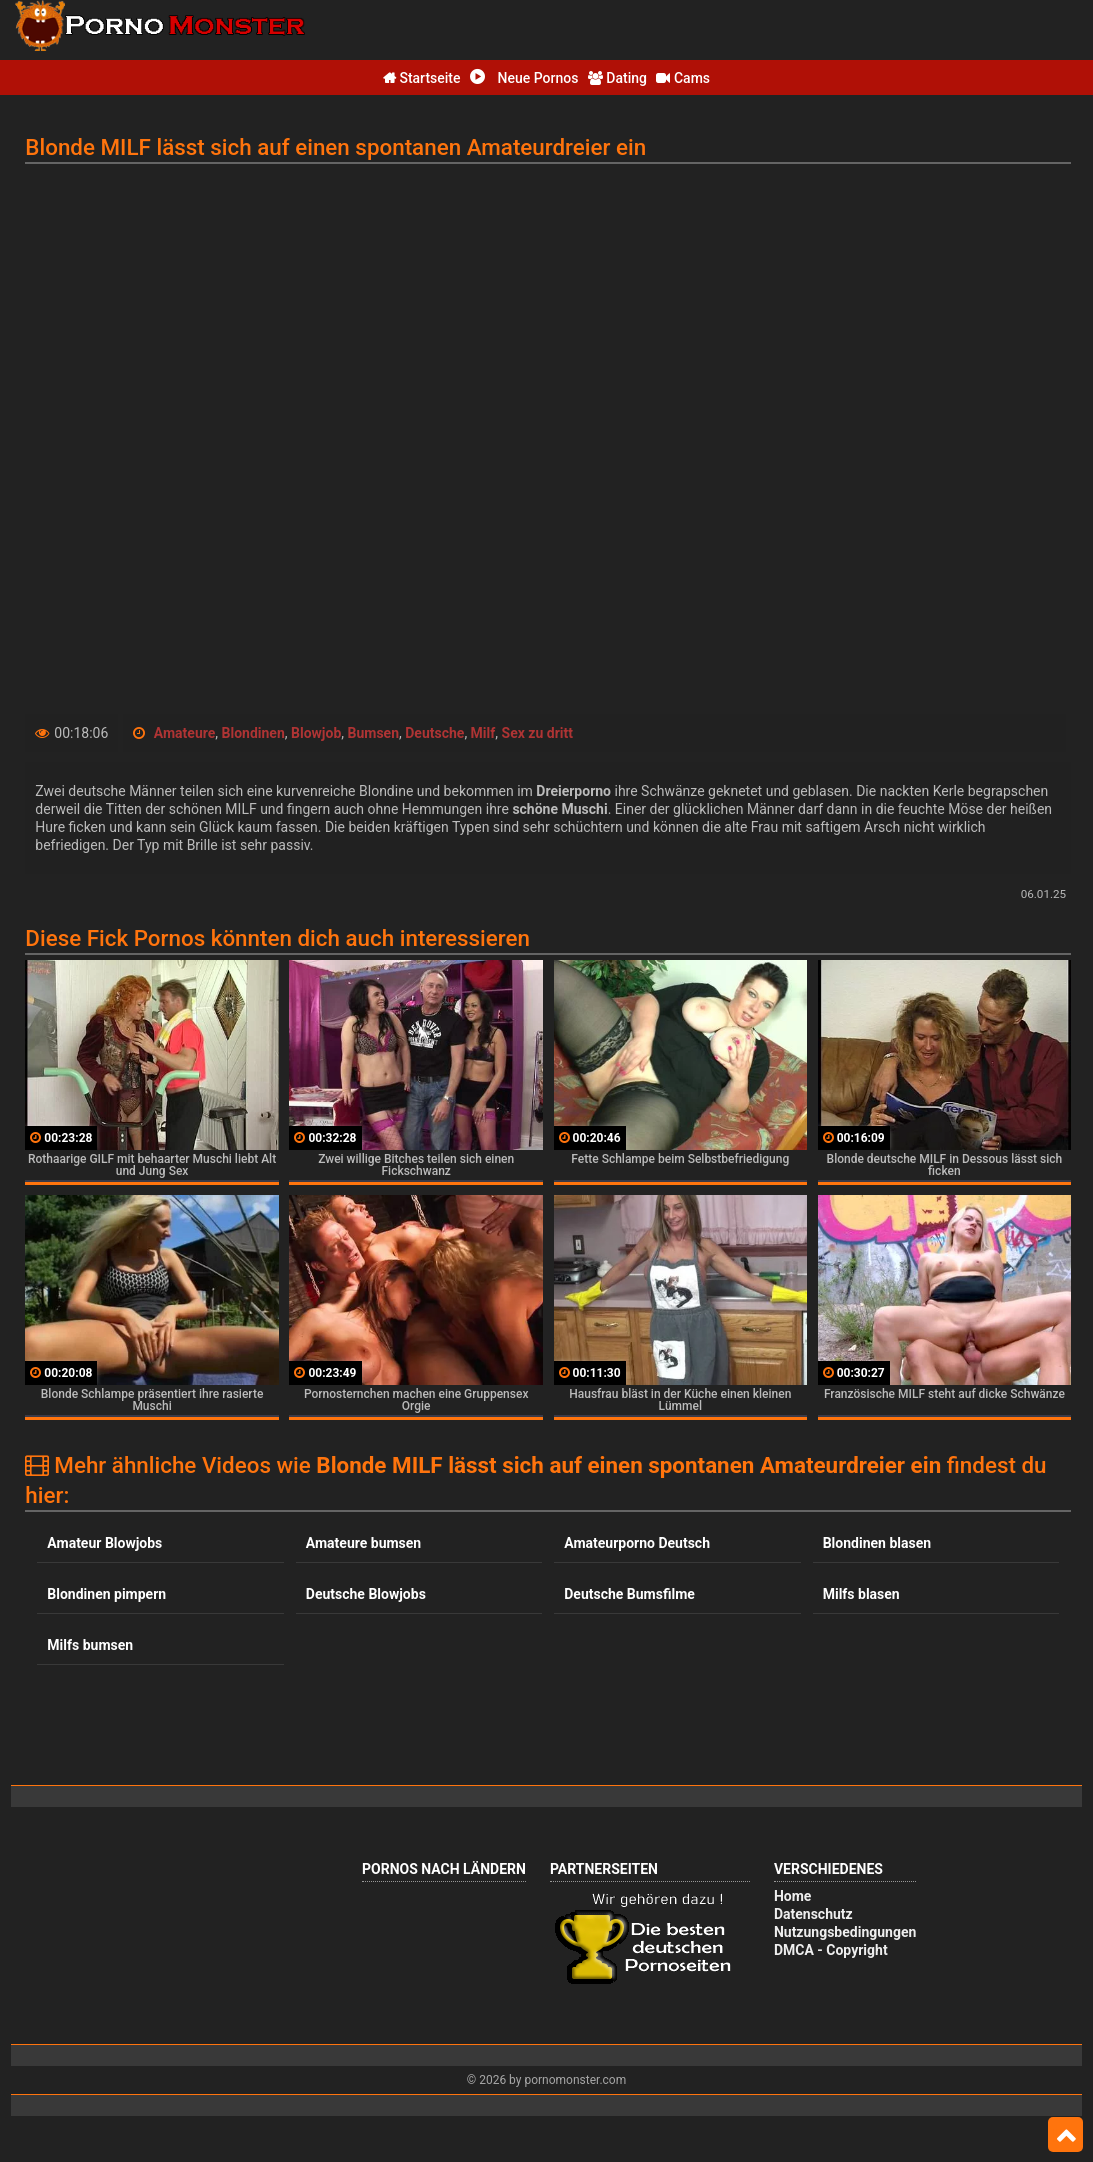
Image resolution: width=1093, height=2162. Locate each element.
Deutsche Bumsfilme (629, 1594)
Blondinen (253, 733)
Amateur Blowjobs (104, 1543)
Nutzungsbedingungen (845, 1932)
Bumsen (374, 733)
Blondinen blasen (877, 1543)
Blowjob (316, 733)
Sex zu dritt (537, 733)
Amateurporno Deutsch (637, 1543)
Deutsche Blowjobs (366, 1594)
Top (1065, 2135)
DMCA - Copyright (831, 1950)
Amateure (185, 733)
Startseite (422, 78)
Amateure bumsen (363, 1543)
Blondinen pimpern (106, 1594)
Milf (483, 733)
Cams (683, 78)
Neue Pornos (524, 78)
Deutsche (434, 733)
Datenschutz (813, 1914)
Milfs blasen (861, 1594)
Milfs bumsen (90, 1645)
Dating (617, 78)
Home (792, 1896)
